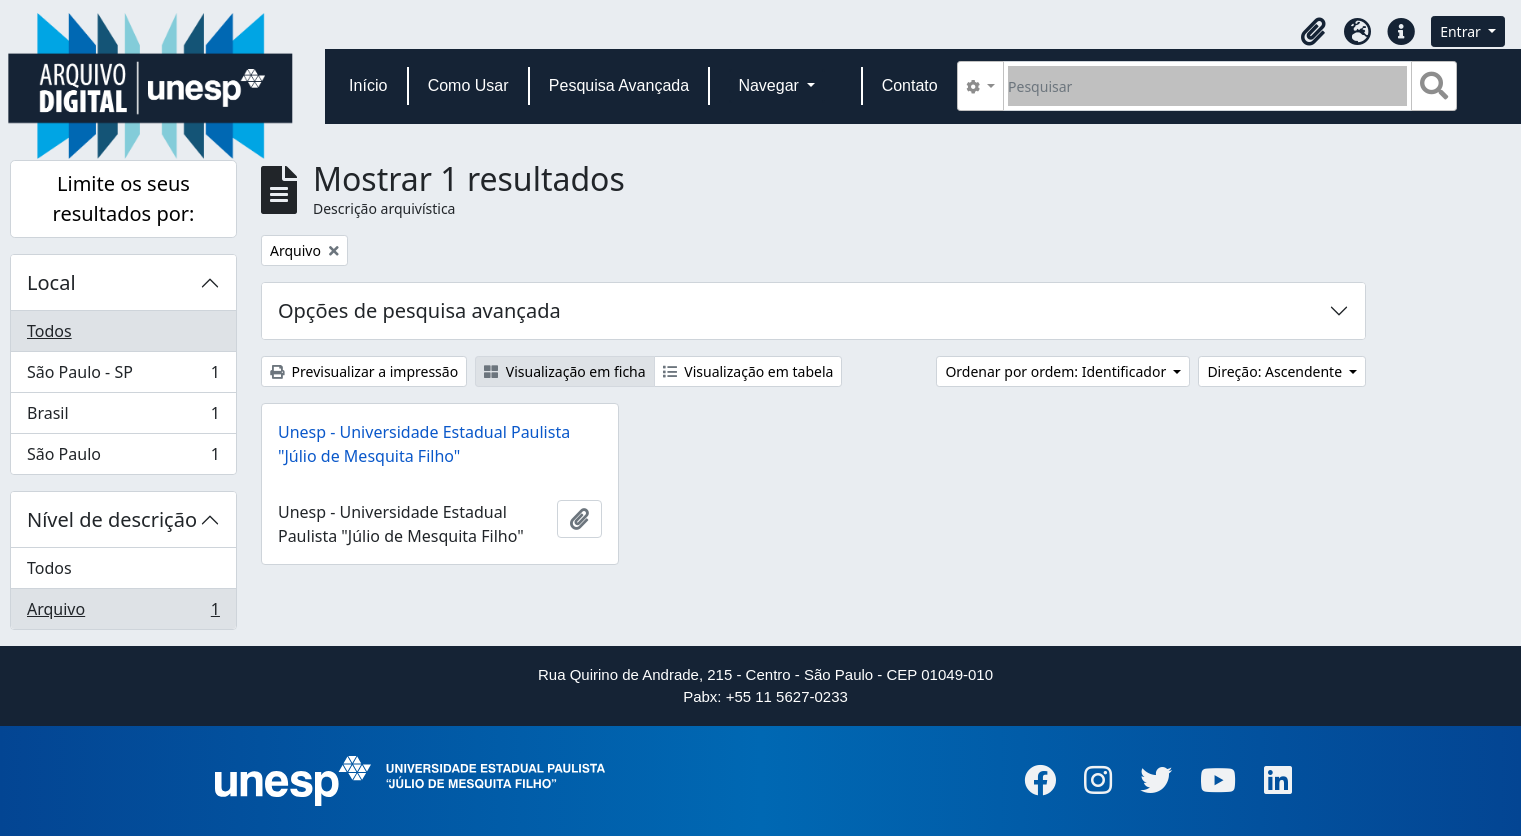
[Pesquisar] (1207, 86)
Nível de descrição (112, 519)
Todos (49, 331)
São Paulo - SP (123, 376)
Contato (910, 85)
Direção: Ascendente (1276, 371)
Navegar (770, 85)
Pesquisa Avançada (619, 85)
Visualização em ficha (565, 371)
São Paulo (123, 458)
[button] (1313, 32)
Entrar (1462, 31)
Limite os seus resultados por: (124, 198)
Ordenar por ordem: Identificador (1057, 371)
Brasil (123, 417)
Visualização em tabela (748, 371)
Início (368, 85)
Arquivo (123, 613)
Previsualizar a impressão (364, 371)
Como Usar (468, 85)
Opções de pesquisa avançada (419, 310)
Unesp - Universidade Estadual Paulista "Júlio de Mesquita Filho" (424, 444)
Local (51, 282)
